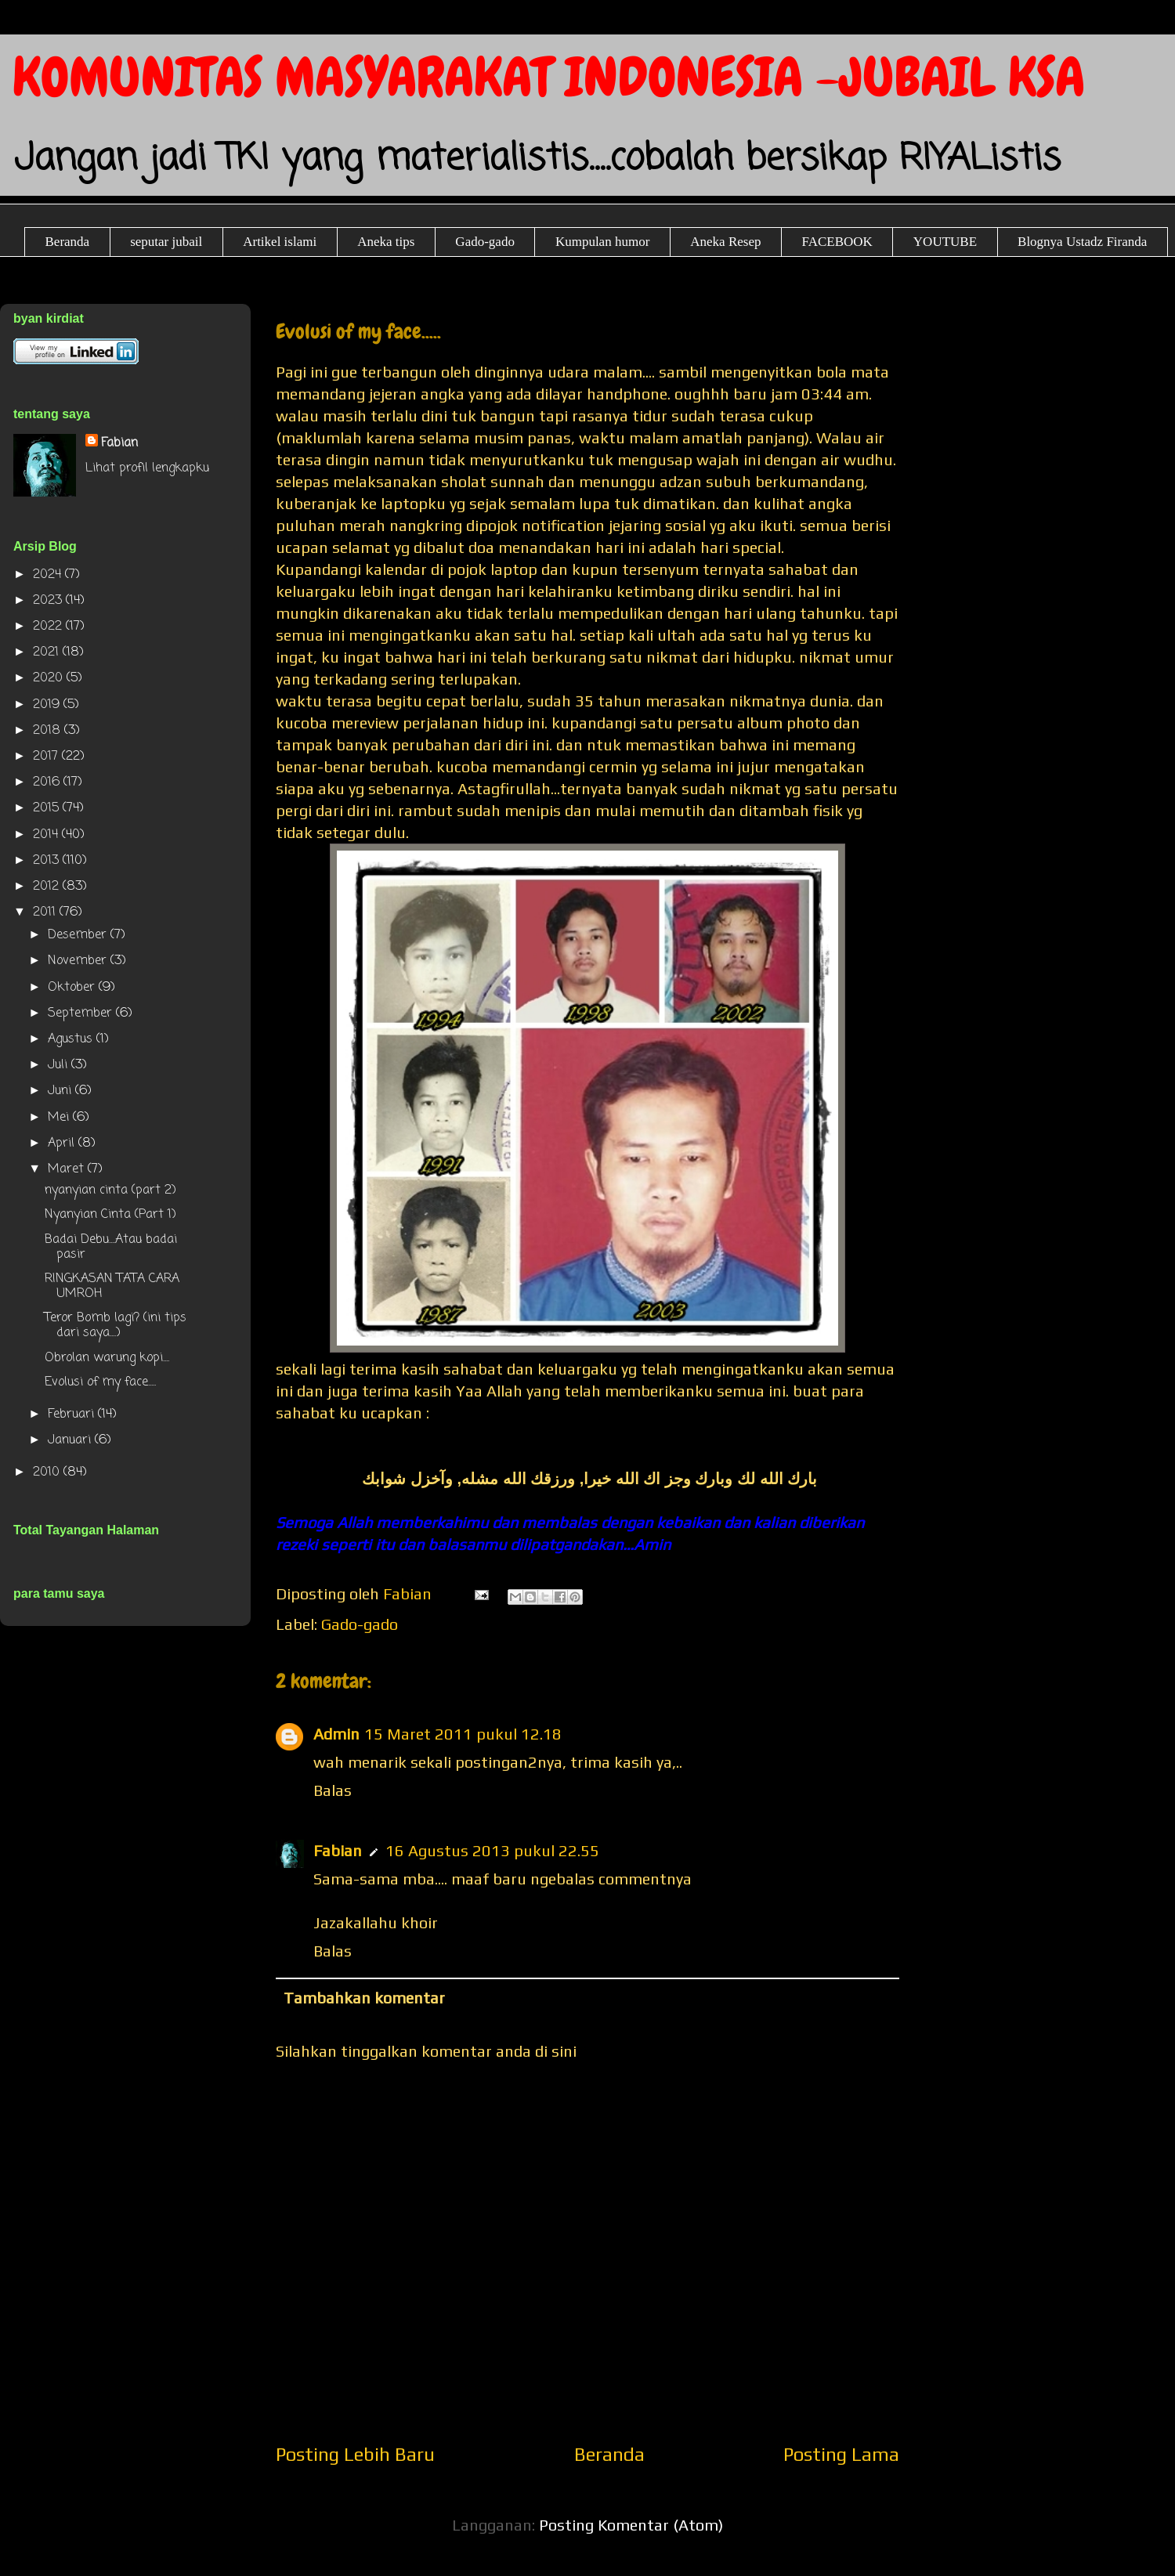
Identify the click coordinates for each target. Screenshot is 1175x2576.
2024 (49, 574)
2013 (48, 860)
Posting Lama (841, 2454)
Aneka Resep (725, 241)
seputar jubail (166, 241)
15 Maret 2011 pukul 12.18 (463, 1734)
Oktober (73, 987)
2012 (48, 886)
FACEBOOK (836, 241)
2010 (48, 1472)
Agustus (72, 1039)
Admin (336, 1734)
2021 (48, 652)
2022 (49, 626)
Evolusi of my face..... (100, 1382)
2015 (48, 808)
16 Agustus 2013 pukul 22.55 (492, 1850)
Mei (60, 1117)
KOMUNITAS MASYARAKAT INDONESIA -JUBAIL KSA (549, 77)
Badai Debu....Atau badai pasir (111, 1247)
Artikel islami (279, 241)
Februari (73, 1414)
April (63, 1143)
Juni (61, 1091)
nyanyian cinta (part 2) (110, 1190)
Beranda (67, 241)
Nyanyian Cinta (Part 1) (110, 1214)
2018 (48, 730)
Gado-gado (485, 241)
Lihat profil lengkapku (147, 468)
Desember (79, 935)
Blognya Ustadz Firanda (1082, 241)
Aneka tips (385, 241)
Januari (71, 1440)
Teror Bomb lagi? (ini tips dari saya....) (115, 1325)
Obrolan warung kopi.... (107, 1358)
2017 (47, 756)
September (82, 1013)
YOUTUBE (945, 241)
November (79, 961)
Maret (68, 1169)
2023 (49, 600)
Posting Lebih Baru (355, 2454)
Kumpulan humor (602, 241)
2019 (48, 704)
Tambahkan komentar (364, 1998)
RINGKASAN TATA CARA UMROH (112, 1286)
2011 (46, 912)
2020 (50, 678)
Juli (59, 1065)
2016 (48, 782)
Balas (332, 1790)
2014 (47, 835)
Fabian (337, 1850)
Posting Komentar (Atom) (631, 2525)
